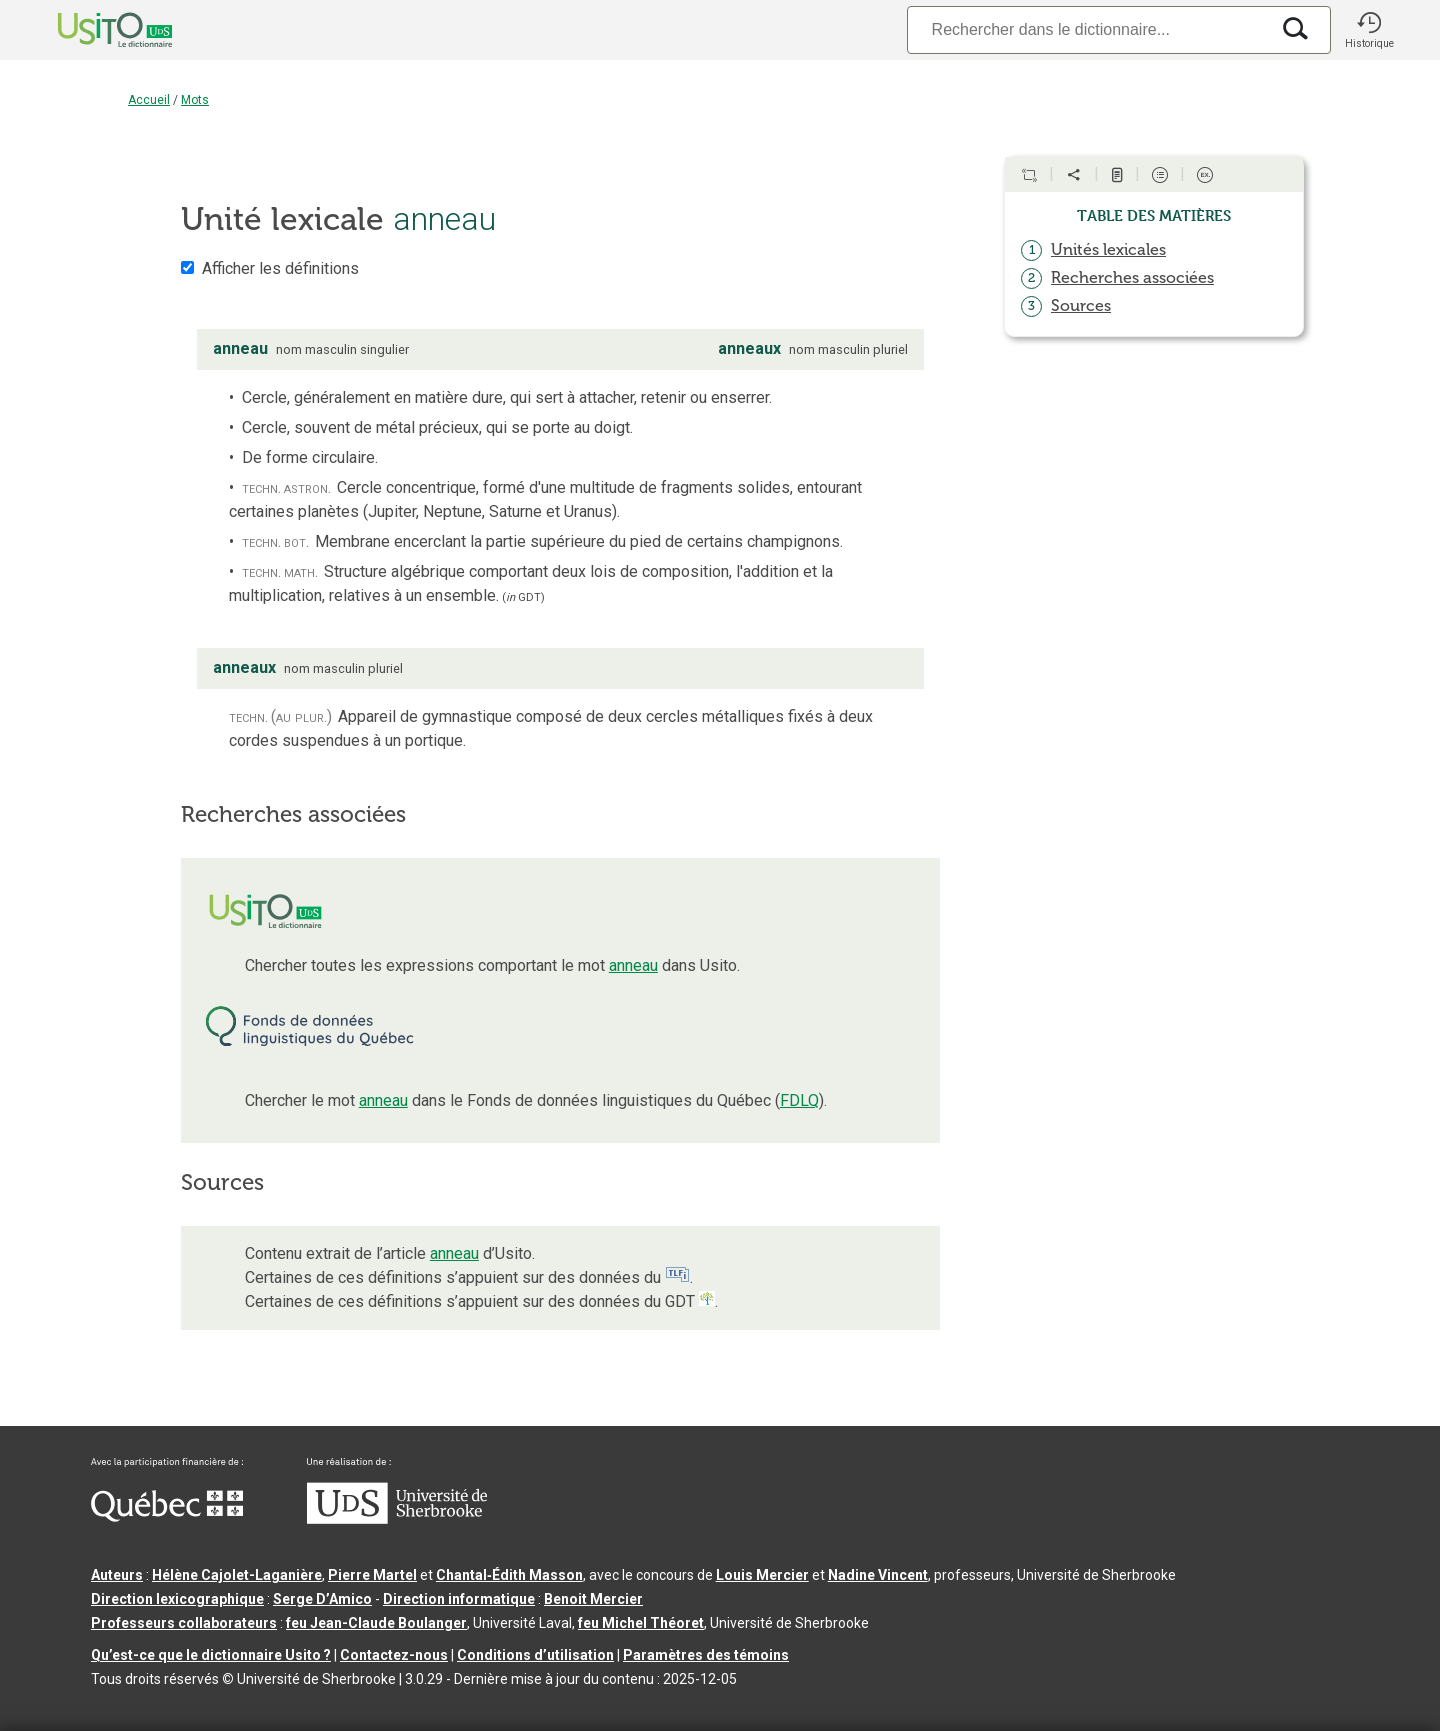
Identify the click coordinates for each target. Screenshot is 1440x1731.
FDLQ (799, 1100)
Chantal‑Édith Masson (509, 1575)
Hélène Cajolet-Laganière (237, 1575)
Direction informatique (459, 1599)
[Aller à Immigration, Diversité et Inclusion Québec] (167, 1517)
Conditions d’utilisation (535, 1655)
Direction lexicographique (177, 1599)
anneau (633, 965)
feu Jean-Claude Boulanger (376, 1623)
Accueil (149, 100)
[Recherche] (1088, 29)
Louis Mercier (762, 1575)
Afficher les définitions (280, 268)
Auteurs (117, 1575)
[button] (1369, 30)
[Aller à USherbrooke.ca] (397, 1519)
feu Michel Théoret (641, 1623)
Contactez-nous (394, 1655)
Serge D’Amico (322, 1599)
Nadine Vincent (878, 1575)
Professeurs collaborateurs (184, 1623)
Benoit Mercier (593, 1599)
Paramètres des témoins (706, 1655)
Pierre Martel (372, 1575)
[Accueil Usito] (93, 30)
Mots (195, 100)
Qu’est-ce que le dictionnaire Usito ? (211, 1655)
